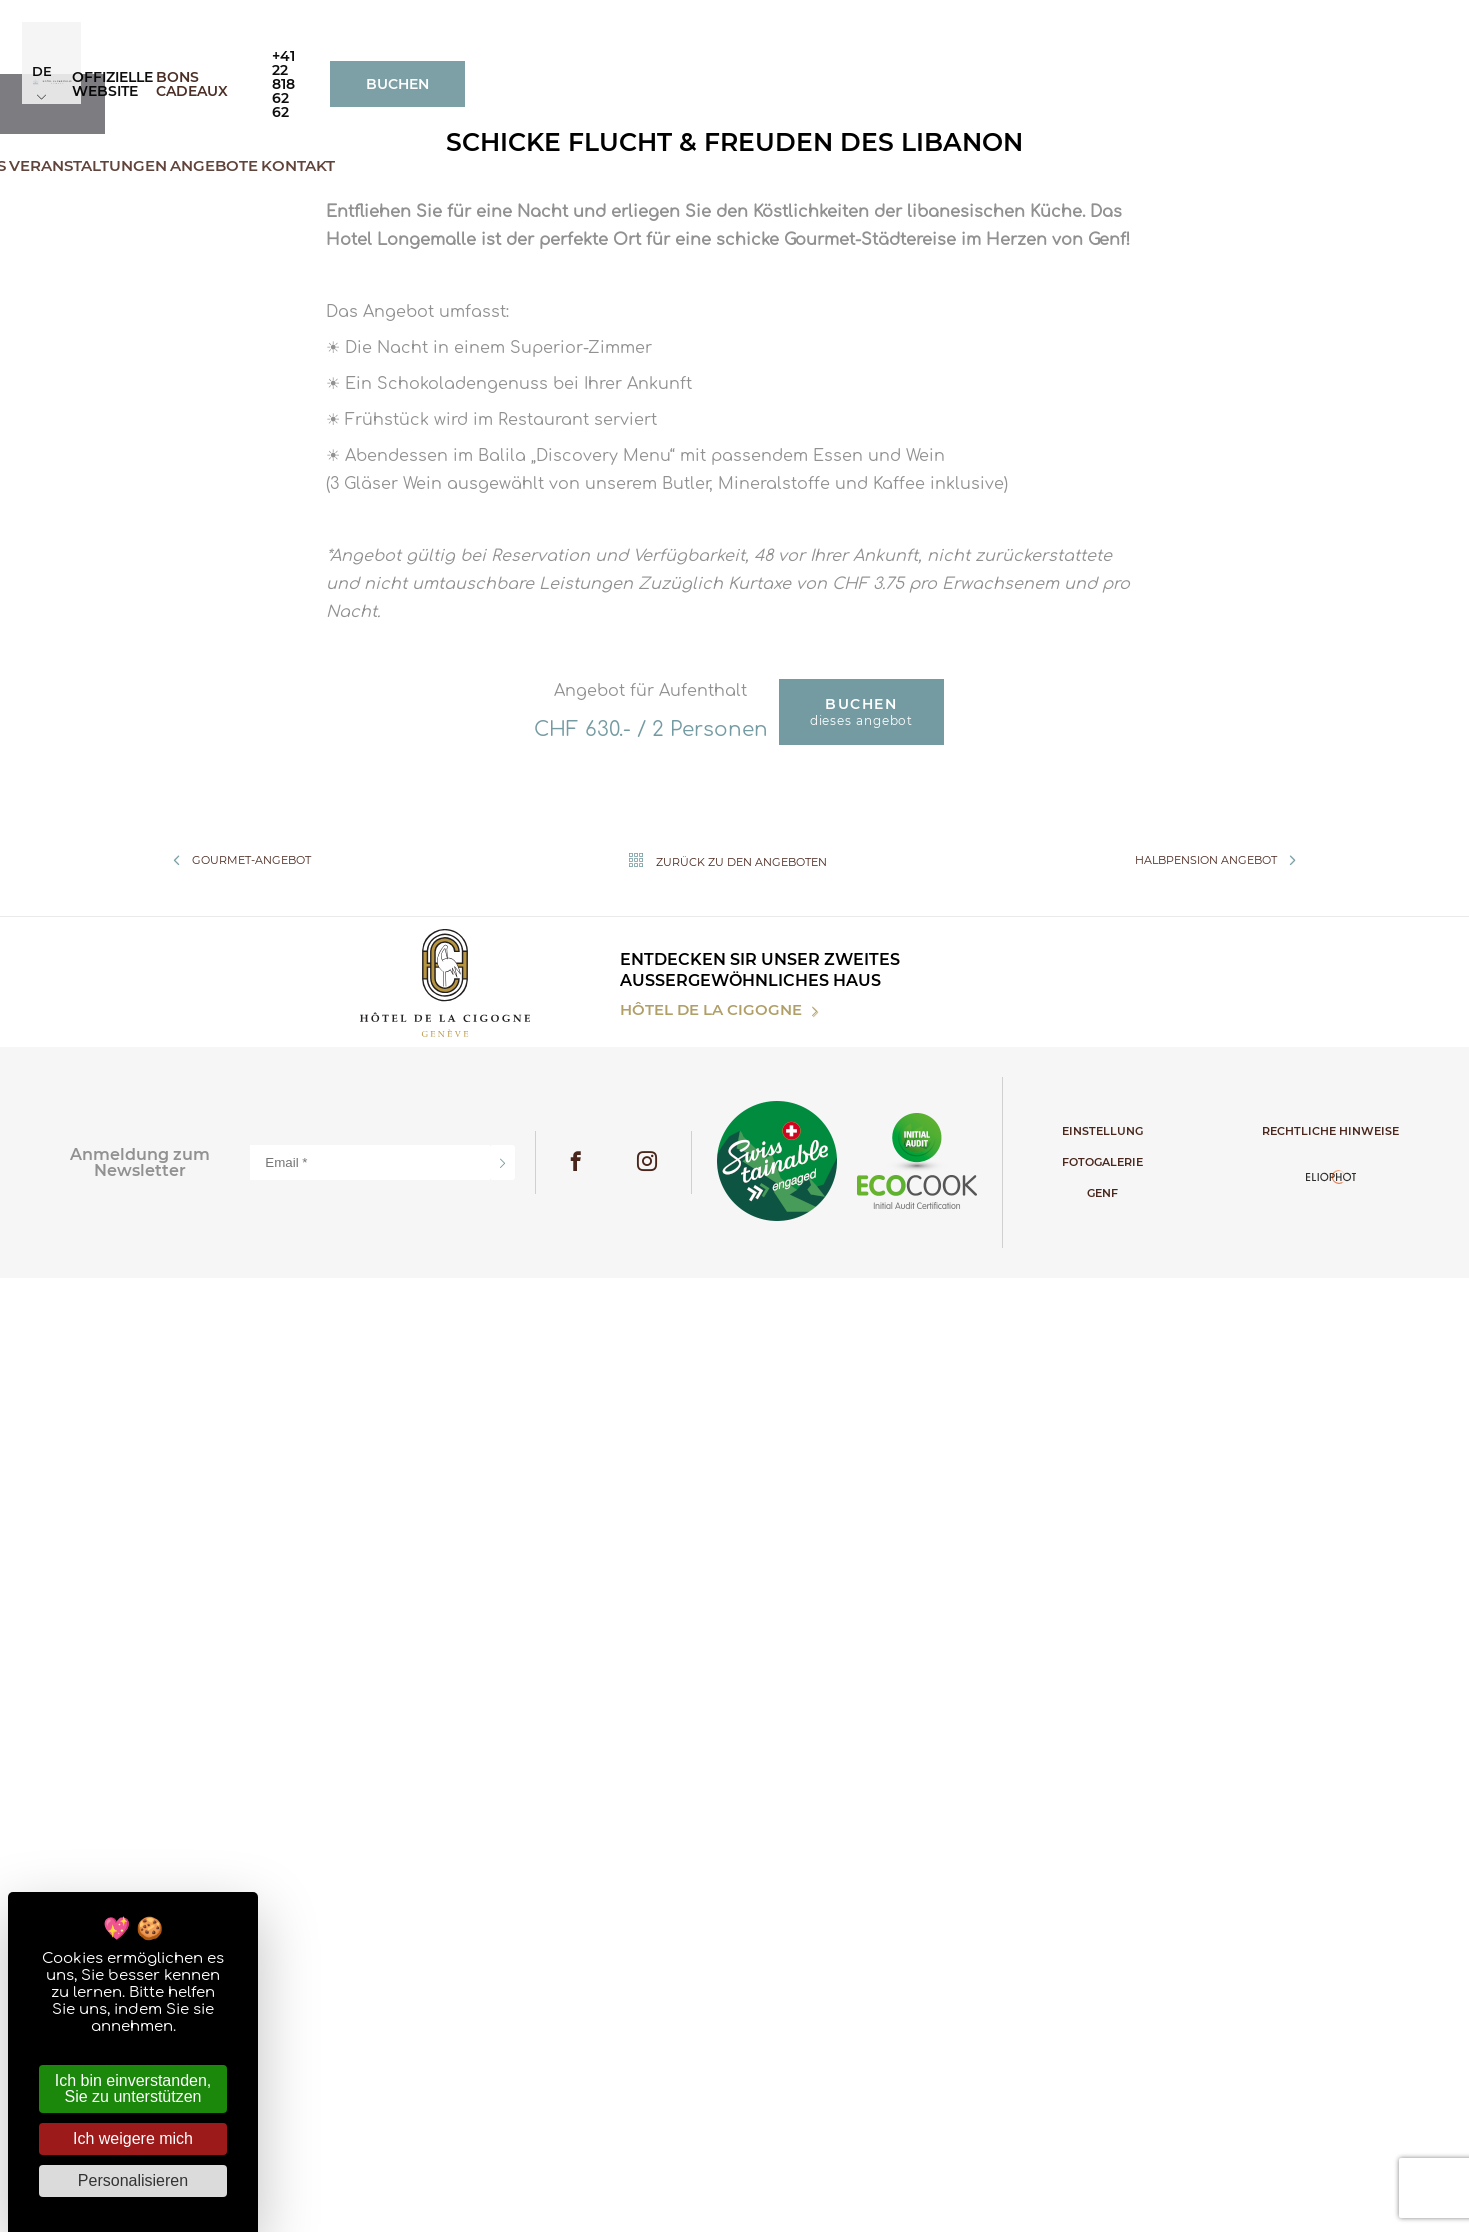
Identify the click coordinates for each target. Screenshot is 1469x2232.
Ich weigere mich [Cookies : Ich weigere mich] (133, 2138)
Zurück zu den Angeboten (723, 1833)
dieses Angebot (862, 1683)
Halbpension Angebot (1220, 1832)
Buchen (1354, 35)
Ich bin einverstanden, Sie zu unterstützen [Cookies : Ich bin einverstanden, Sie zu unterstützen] (133, 2088)
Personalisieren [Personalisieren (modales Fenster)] (133, 2180)
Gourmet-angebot (237, 1832)
